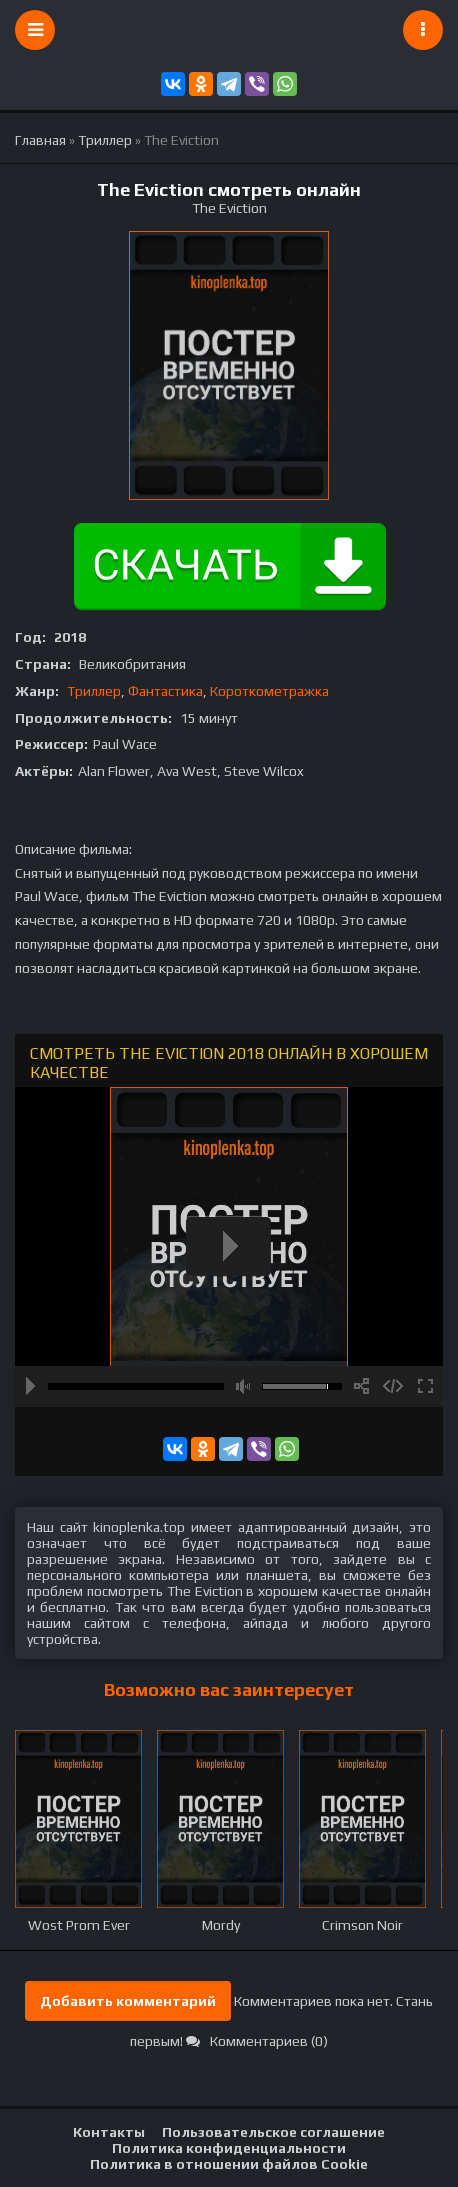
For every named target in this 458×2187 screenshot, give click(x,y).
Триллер (94, 691)
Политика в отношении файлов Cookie (229, 2164)
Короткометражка (269, 691)
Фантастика (165, 691)
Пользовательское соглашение (273, 2132)
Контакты (109, 2132)
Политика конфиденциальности (229, 2148)
